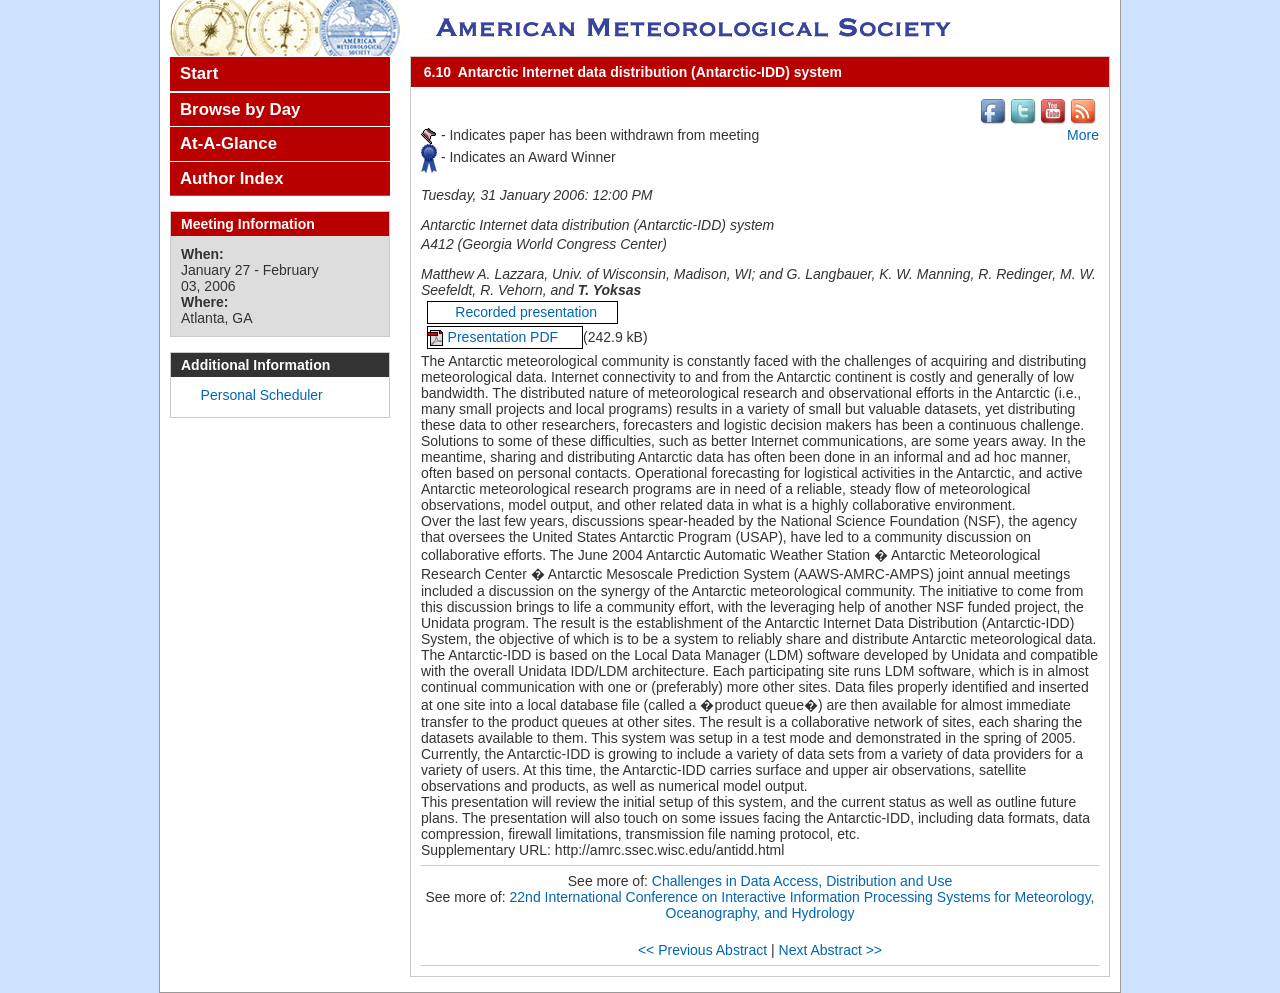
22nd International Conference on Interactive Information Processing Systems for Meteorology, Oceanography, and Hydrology (802, 905)
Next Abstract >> (831, 950)
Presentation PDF (505, 337)
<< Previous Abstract (702, 950)
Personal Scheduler (262, 395)
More (1083, 135)
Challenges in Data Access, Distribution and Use (802, 881)
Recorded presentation (522, 312)
